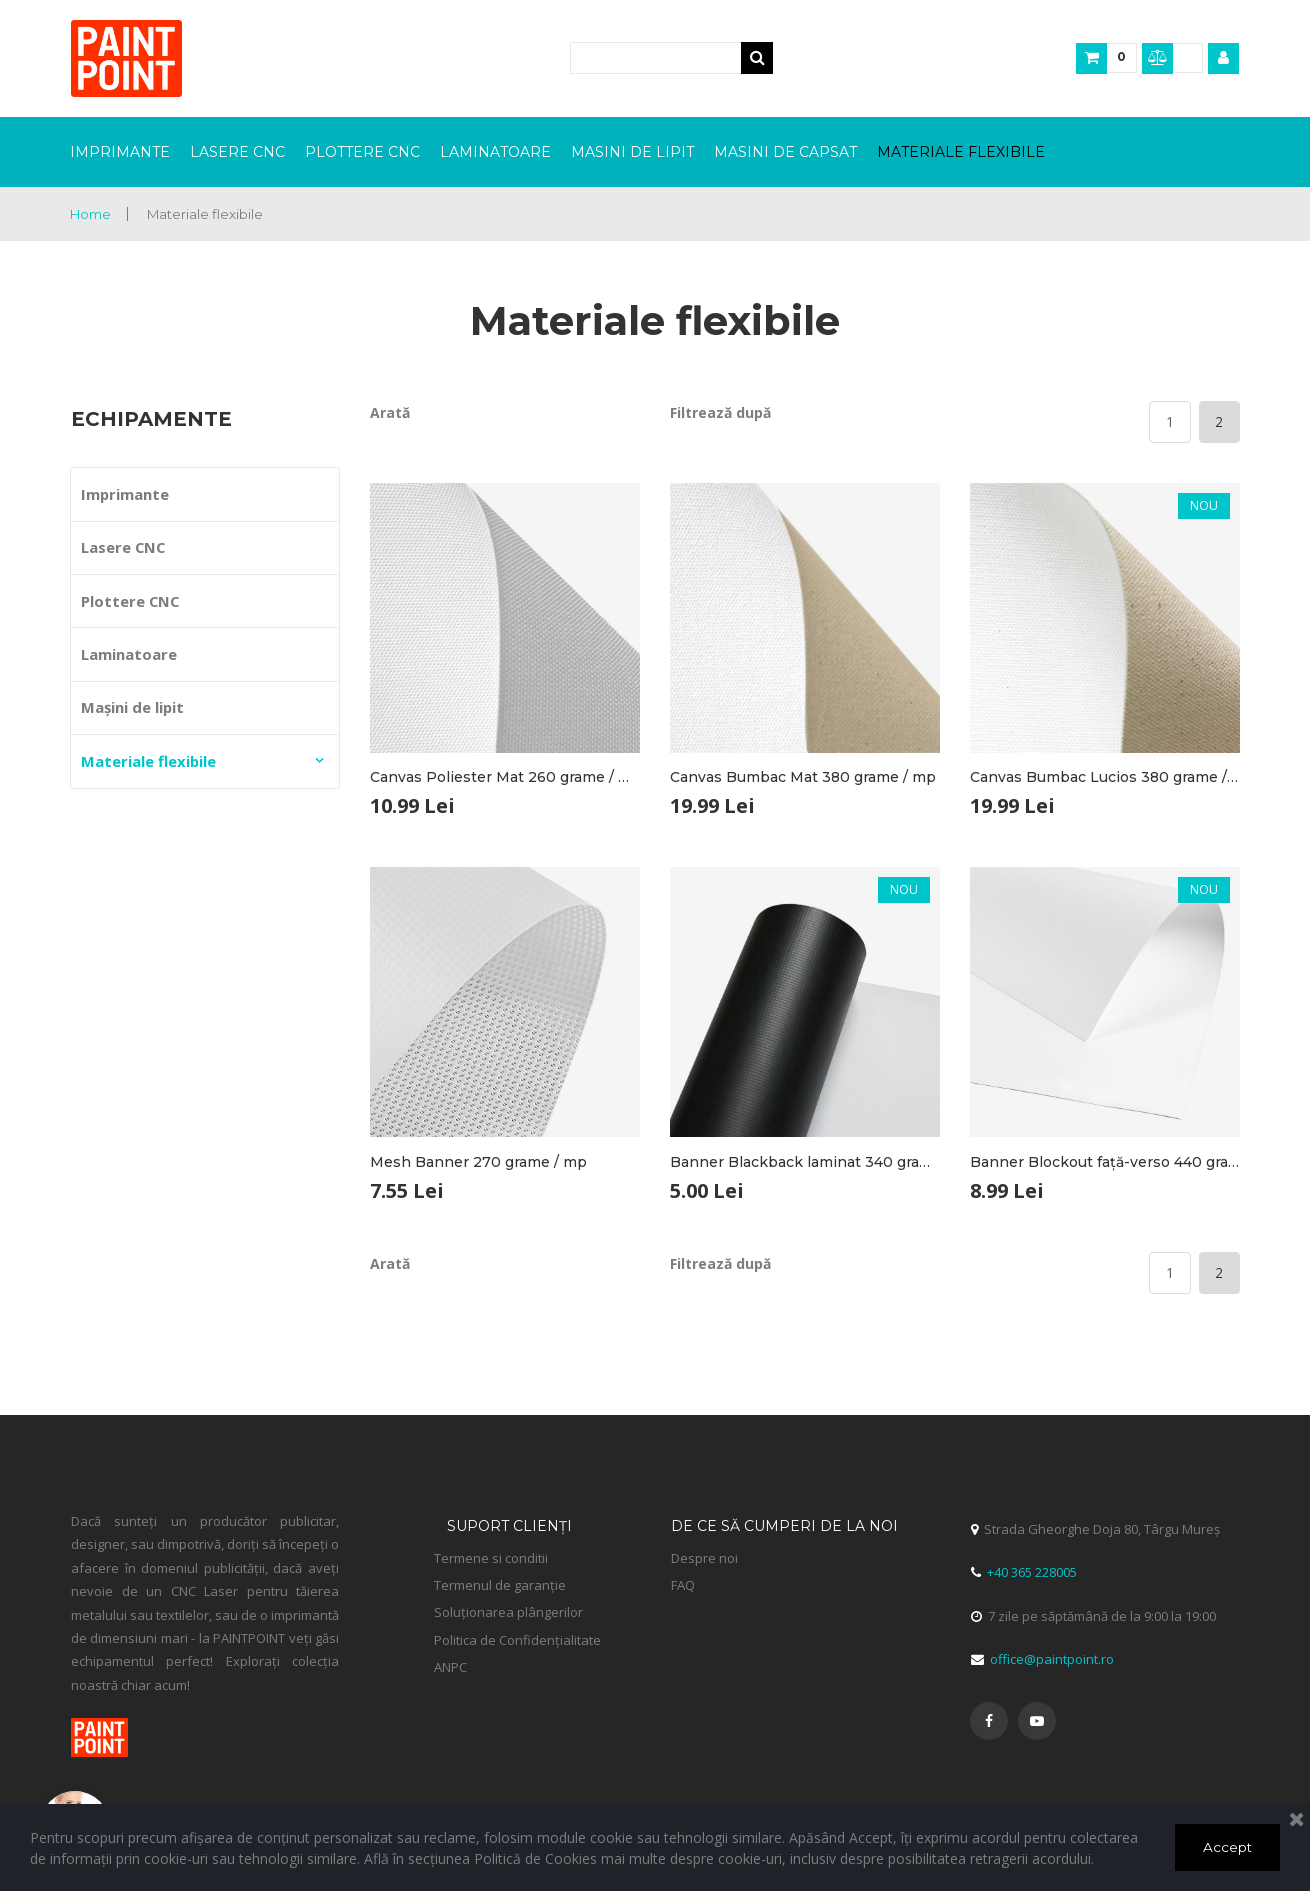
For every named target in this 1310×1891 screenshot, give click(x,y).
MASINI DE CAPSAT (785, 152)
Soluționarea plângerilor (507, 1612)
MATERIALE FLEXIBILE (961, 152)
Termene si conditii (491, 1557)
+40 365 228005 (1032, 1572)
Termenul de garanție (468, 1584)
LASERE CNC (237, 152)
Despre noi (704, 1557)
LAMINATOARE (495, 152)
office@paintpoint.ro (1049, 1658)
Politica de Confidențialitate (517, 1639)
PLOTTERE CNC (362, 152)
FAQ (683, 1584)
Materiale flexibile (211, 214)
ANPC (450, 1666)
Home (92, 214)
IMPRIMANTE (120, 152)
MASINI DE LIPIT (632, 152)
